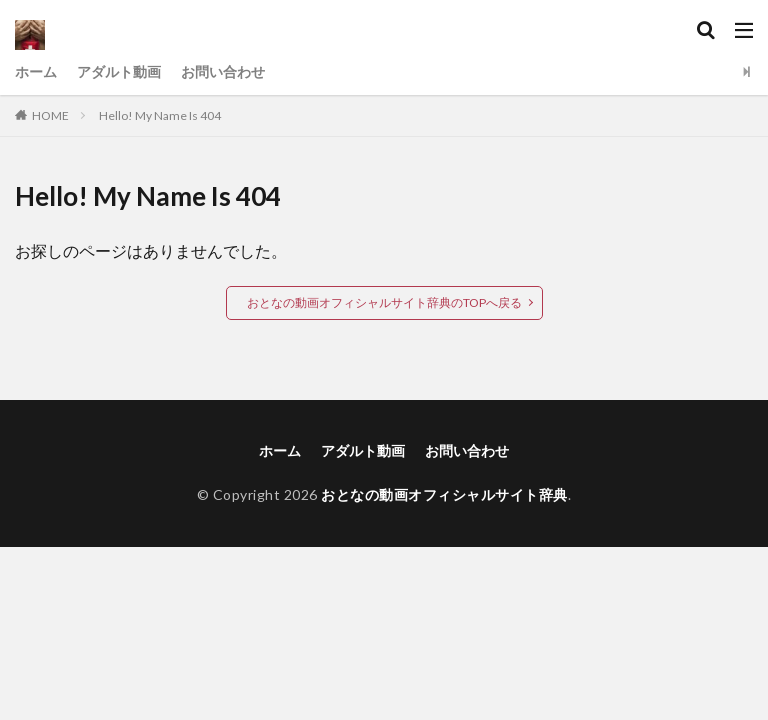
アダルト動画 (119, 71)
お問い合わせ (223, 71)
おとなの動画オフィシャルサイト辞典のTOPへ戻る (384, 302)
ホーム (36, 71)
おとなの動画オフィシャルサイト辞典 (444, 494)
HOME (50, 115)
